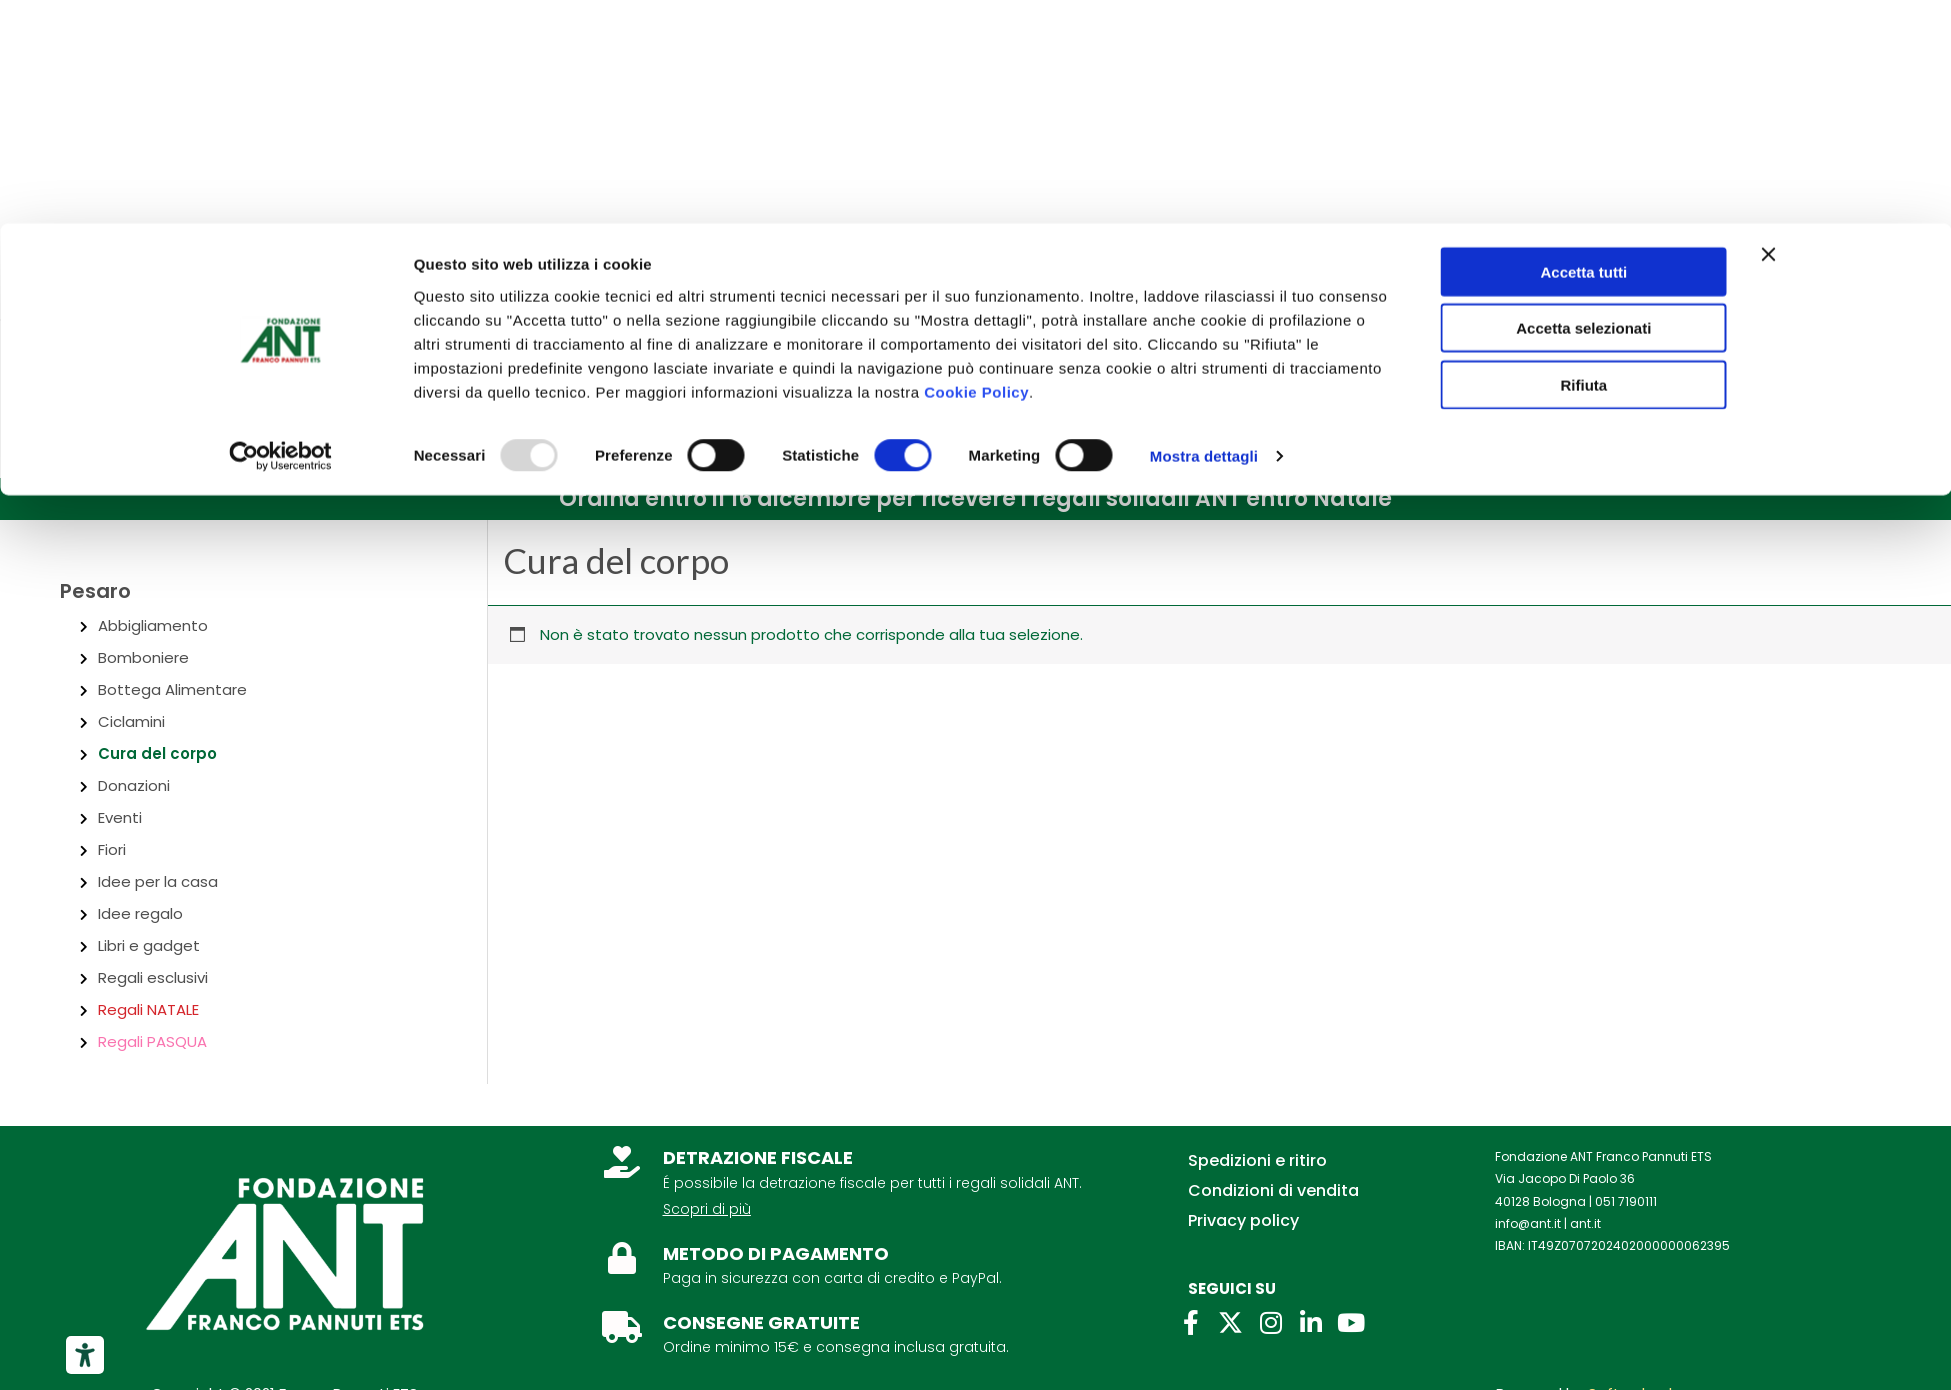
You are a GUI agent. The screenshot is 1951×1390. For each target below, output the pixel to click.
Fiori (112, 849)
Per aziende (320, 293)
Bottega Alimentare (172, 689)
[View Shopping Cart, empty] (1873, 398)
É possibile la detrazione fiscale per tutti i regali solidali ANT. (872, 1183)
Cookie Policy (976, 168)
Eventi (120, 817)
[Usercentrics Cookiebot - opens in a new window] (280, 234)
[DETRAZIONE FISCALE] (622, 1162)
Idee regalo (140, 913)
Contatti (212, 293)
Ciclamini (131, 721)
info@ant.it (1528, 1223)
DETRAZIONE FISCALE (758, 1157)
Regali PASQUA (152, 1041)
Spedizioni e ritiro (1257, 1160)
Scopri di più (707, 1209)
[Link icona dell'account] (1779, 399)
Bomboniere (143, 657)
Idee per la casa (158, 881)
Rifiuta (1583, 161)
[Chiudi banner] (1769, 31)
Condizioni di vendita (1273, 1190)
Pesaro (95, 591)
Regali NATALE (148, 1009)
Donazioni (134, 785)
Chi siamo (110, 293)
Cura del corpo (157, 753)
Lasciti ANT (434, 293)
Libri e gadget (149, 945)
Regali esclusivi (153, 977)
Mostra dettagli (1204, 233)
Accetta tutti (1583, 48)
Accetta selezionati (1583, 105)
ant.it (1585, 1223)
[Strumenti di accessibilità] (85, 1355)
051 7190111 (1626, 1201)
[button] (975, 499)
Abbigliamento (153, 625)
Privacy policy (1243, 1220)
